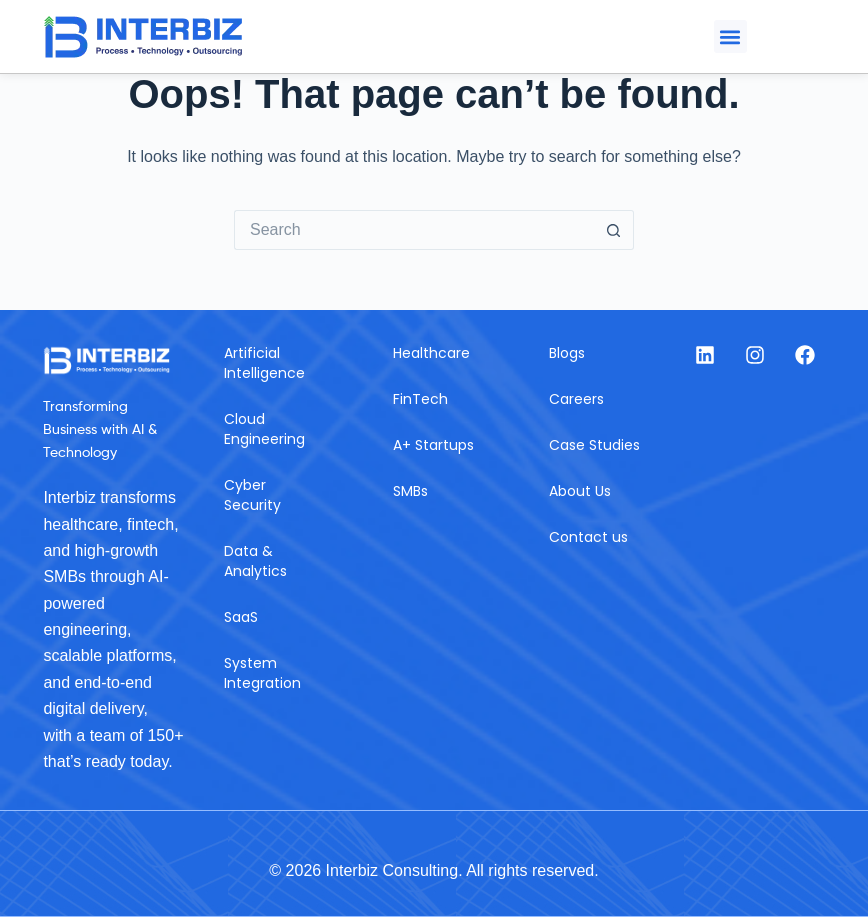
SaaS (241, 617)
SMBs (410, 491)
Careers (576, 399)
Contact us (588, 537)
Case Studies (594, 445)
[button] (730, 36)
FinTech (420, 399)
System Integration (262, 673)
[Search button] (614, 230)
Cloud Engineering (264, 429)
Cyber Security (252, 495)
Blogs (567, 353)
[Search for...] (414, 230)
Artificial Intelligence (264, 363)
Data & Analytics (255, 561)
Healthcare (431, 353)
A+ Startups (433, 445)
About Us (580, 491)
